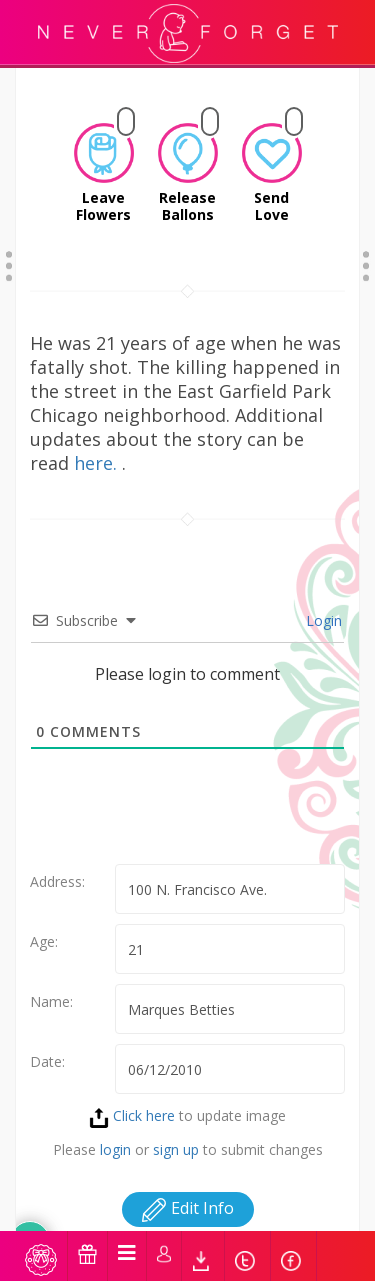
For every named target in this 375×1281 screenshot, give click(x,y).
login (115, 1124)
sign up (176, 1124)
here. (98, 438)
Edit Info (188, 1183)
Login (322, 595)
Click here (132, 1090)
